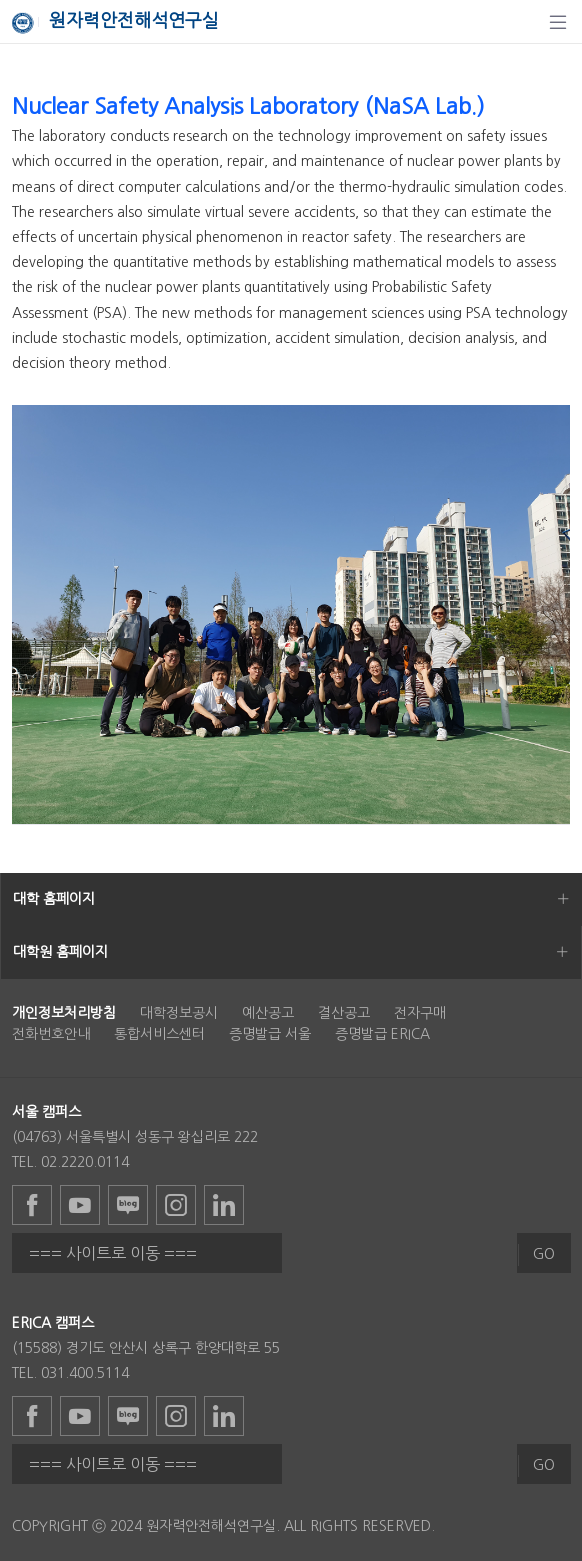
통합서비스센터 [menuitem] (159, 1034)
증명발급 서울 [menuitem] (270, 1034)
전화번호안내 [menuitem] (51, 1034)
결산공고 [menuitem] (344, 1013)
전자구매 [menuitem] (420, 1013)
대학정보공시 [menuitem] (179, 1013)
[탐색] (558, 22)
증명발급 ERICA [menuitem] (382, 1034)
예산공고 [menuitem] (268, 1013)
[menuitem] (64, 1013)
